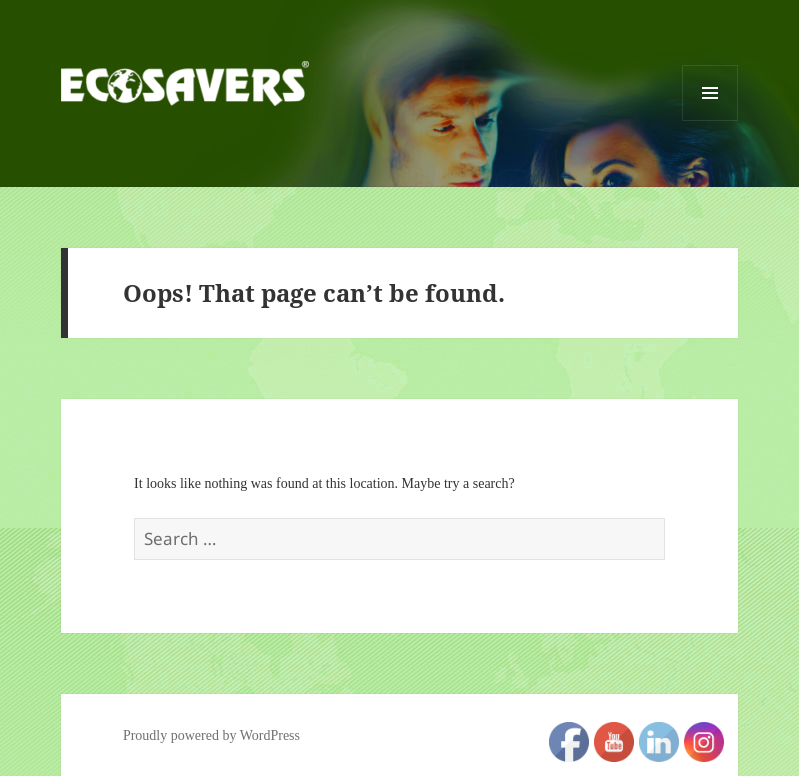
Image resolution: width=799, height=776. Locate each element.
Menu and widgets (710, 120)
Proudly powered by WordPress (211, 735)
